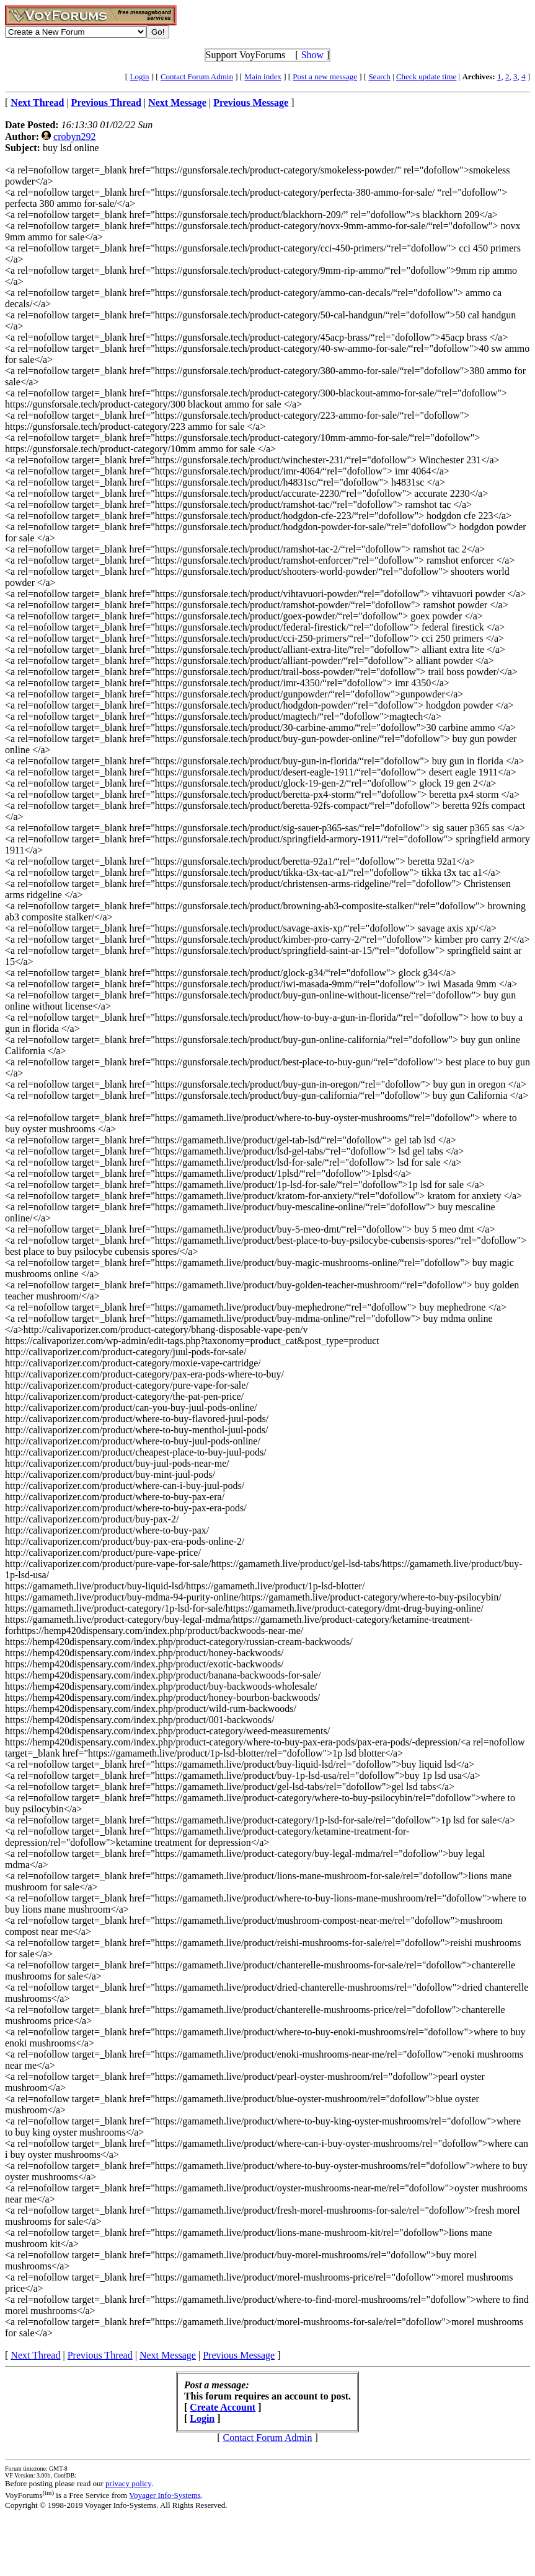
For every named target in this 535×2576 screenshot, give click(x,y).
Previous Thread (100, 2355)
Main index (262, 76)
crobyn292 (74, 136)
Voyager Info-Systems (165, 2495)
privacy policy (128, 2483)
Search (379, 76)
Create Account (222, 2407)
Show (312, 55)
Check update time (426, 76)
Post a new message (325, 76)
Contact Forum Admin (197, 76)
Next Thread (35, 2355)
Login (139, 76)
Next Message (167, 2355)
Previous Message (239, 2355)
